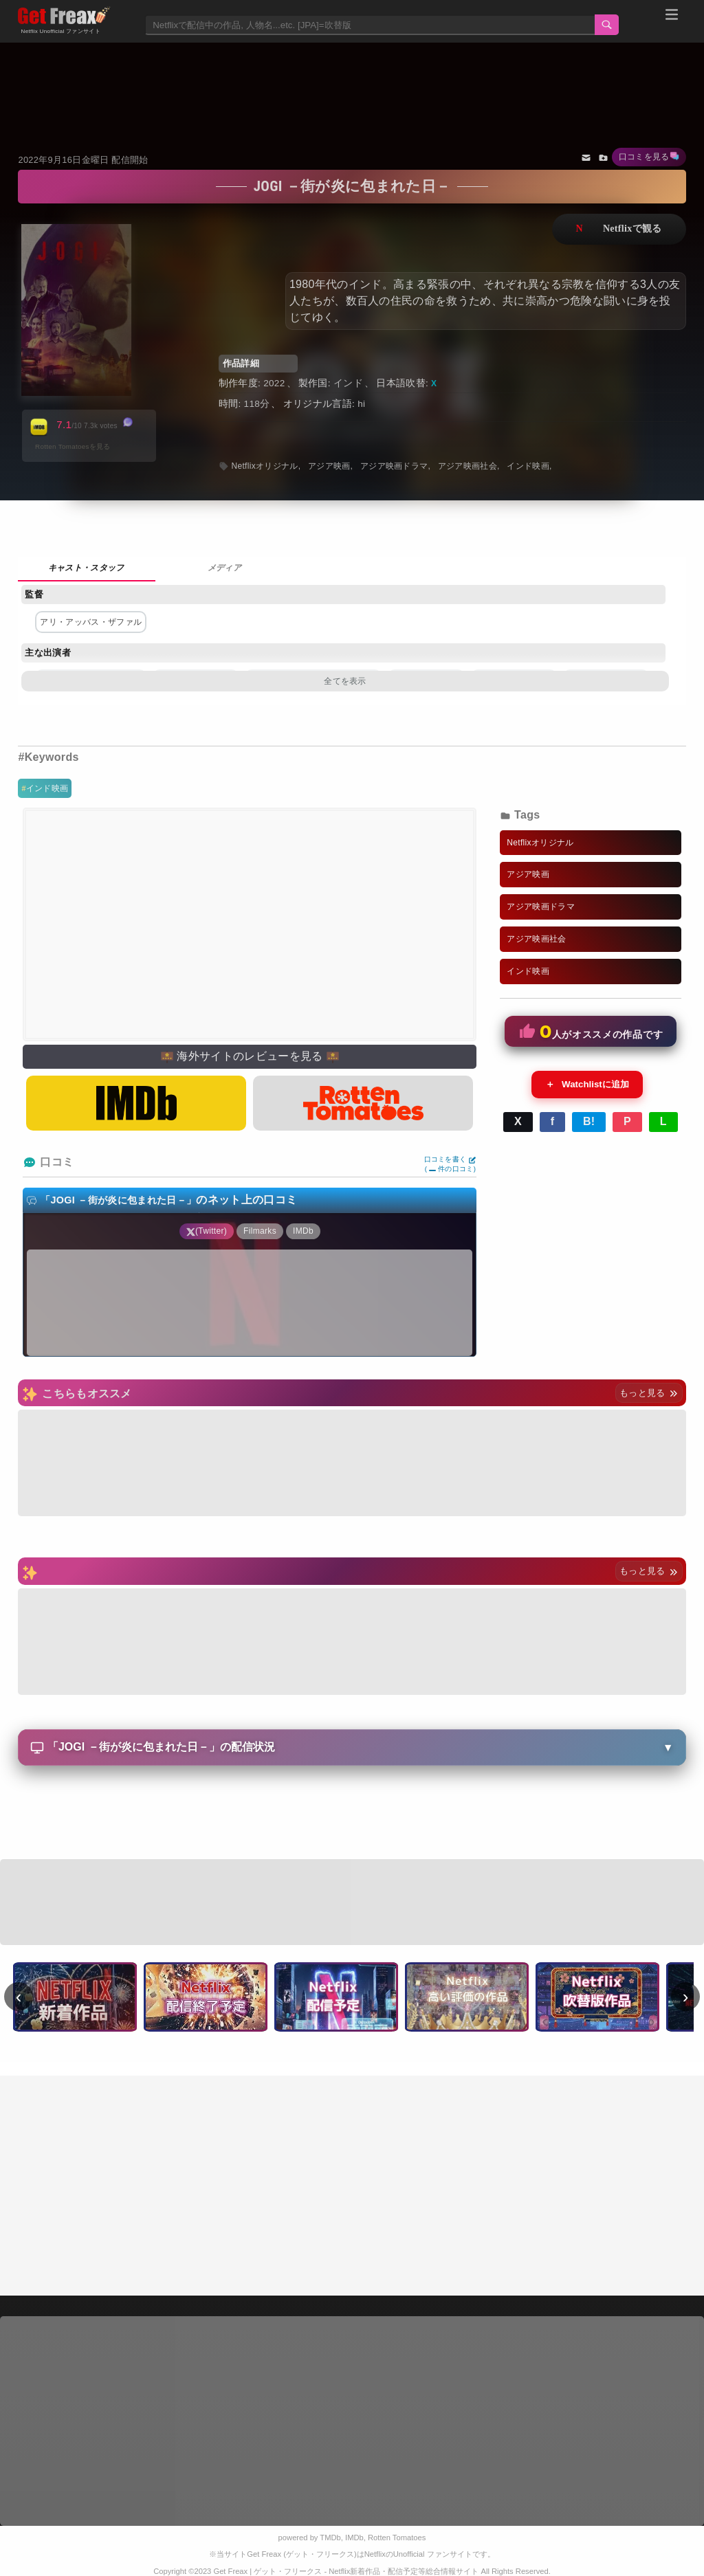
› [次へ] (686, 1996)
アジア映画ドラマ (394, 466)
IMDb (354, 2537)
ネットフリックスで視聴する (619, 229)
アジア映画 (329, 466)
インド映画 (47, 788)
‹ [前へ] (19, 1996)
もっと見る (648, 1393)
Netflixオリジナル (264, 466)
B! (589, 1121)
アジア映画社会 (467, 466)
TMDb (330, 2537)
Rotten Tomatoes (397, 2537)
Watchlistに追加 (587, 1084)
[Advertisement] (352, 80)
